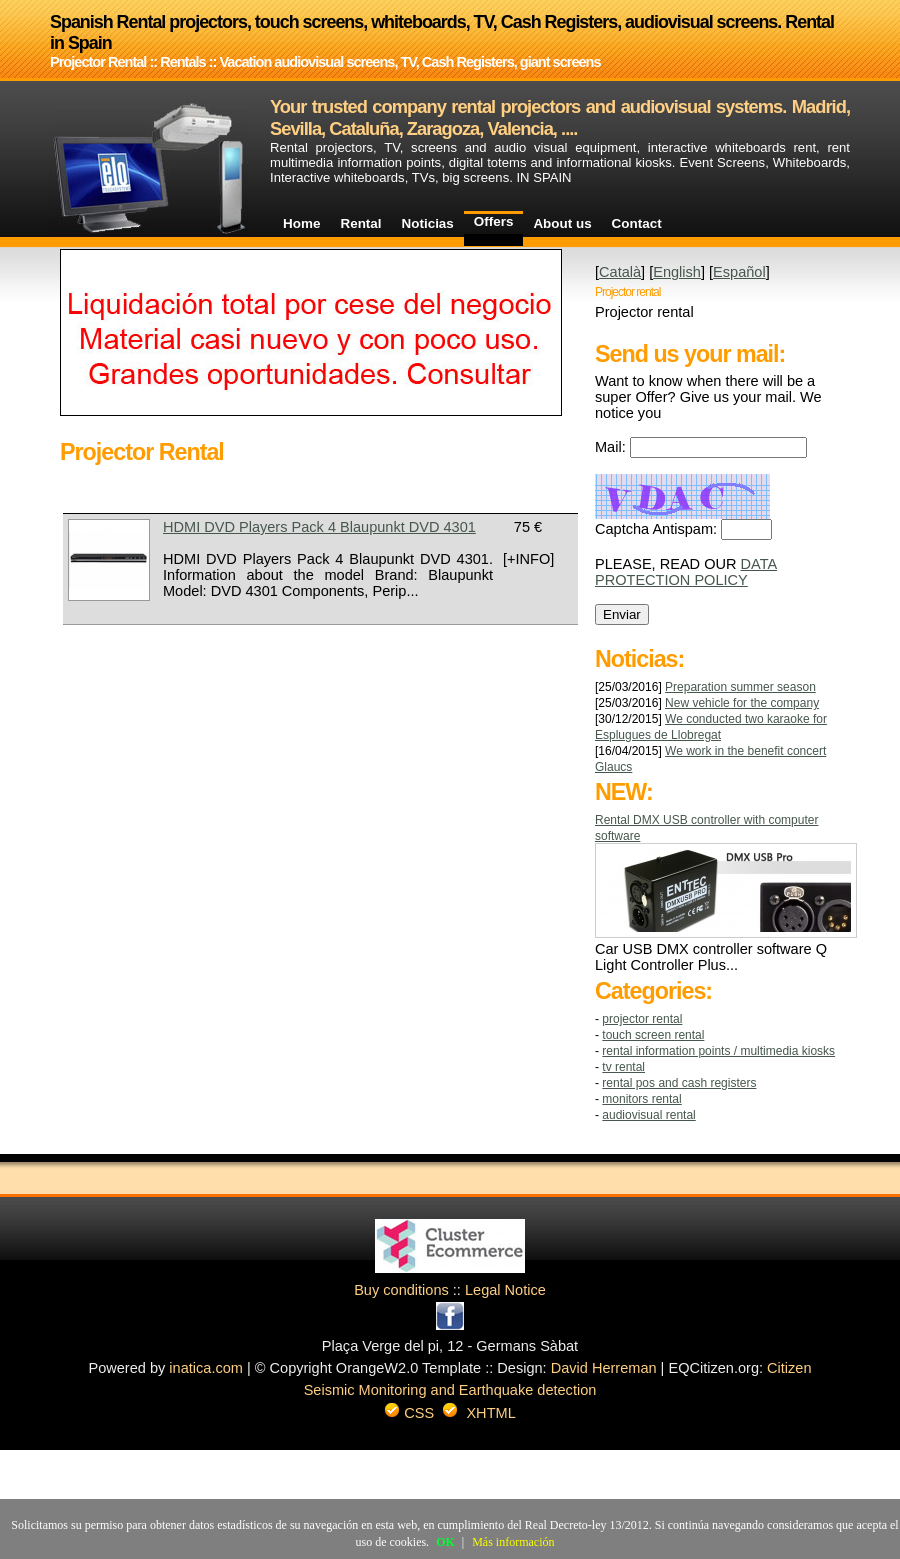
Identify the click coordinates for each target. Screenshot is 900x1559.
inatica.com (206, 1368)
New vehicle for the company (742, 703)
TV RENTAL (623, 1067)
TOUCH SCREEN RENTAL (653, 1035)
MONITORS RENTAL (641, 1099)
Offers (494, 221)
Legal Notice (505, 1290)
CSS (419, 1413)
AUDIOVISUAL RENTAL (648, 1115)
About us (562, 223)
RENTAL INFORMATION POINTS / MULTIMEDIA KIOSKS (718, 1051)
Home (301, 223)
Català (620, 272)
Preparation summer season (740, 687)
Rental (360, 223)
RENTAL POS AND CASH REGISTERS (679, 1083)
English (677, 272)
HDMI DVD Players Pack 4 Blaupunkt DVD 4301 (319, 527)
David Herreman (604, 1368)
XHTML (490, 1413)
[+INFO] (528, 559)
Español (739, 272)
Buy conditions (401, 1290)
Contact (637, 223)
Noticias (428, 223)
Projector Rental (642, 1019)
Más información (513, 1542)
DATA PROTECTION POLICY (686, 572)
